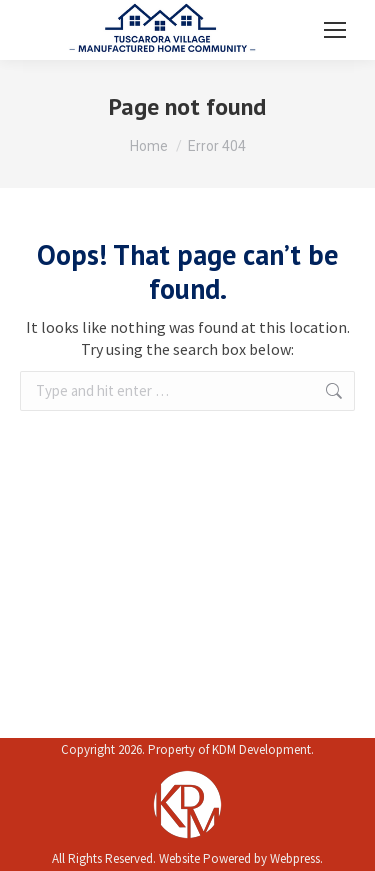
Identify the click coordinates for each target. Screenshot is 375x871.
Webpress (295, 858)
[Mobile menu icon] (335, 30)
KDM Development (261, 749)
